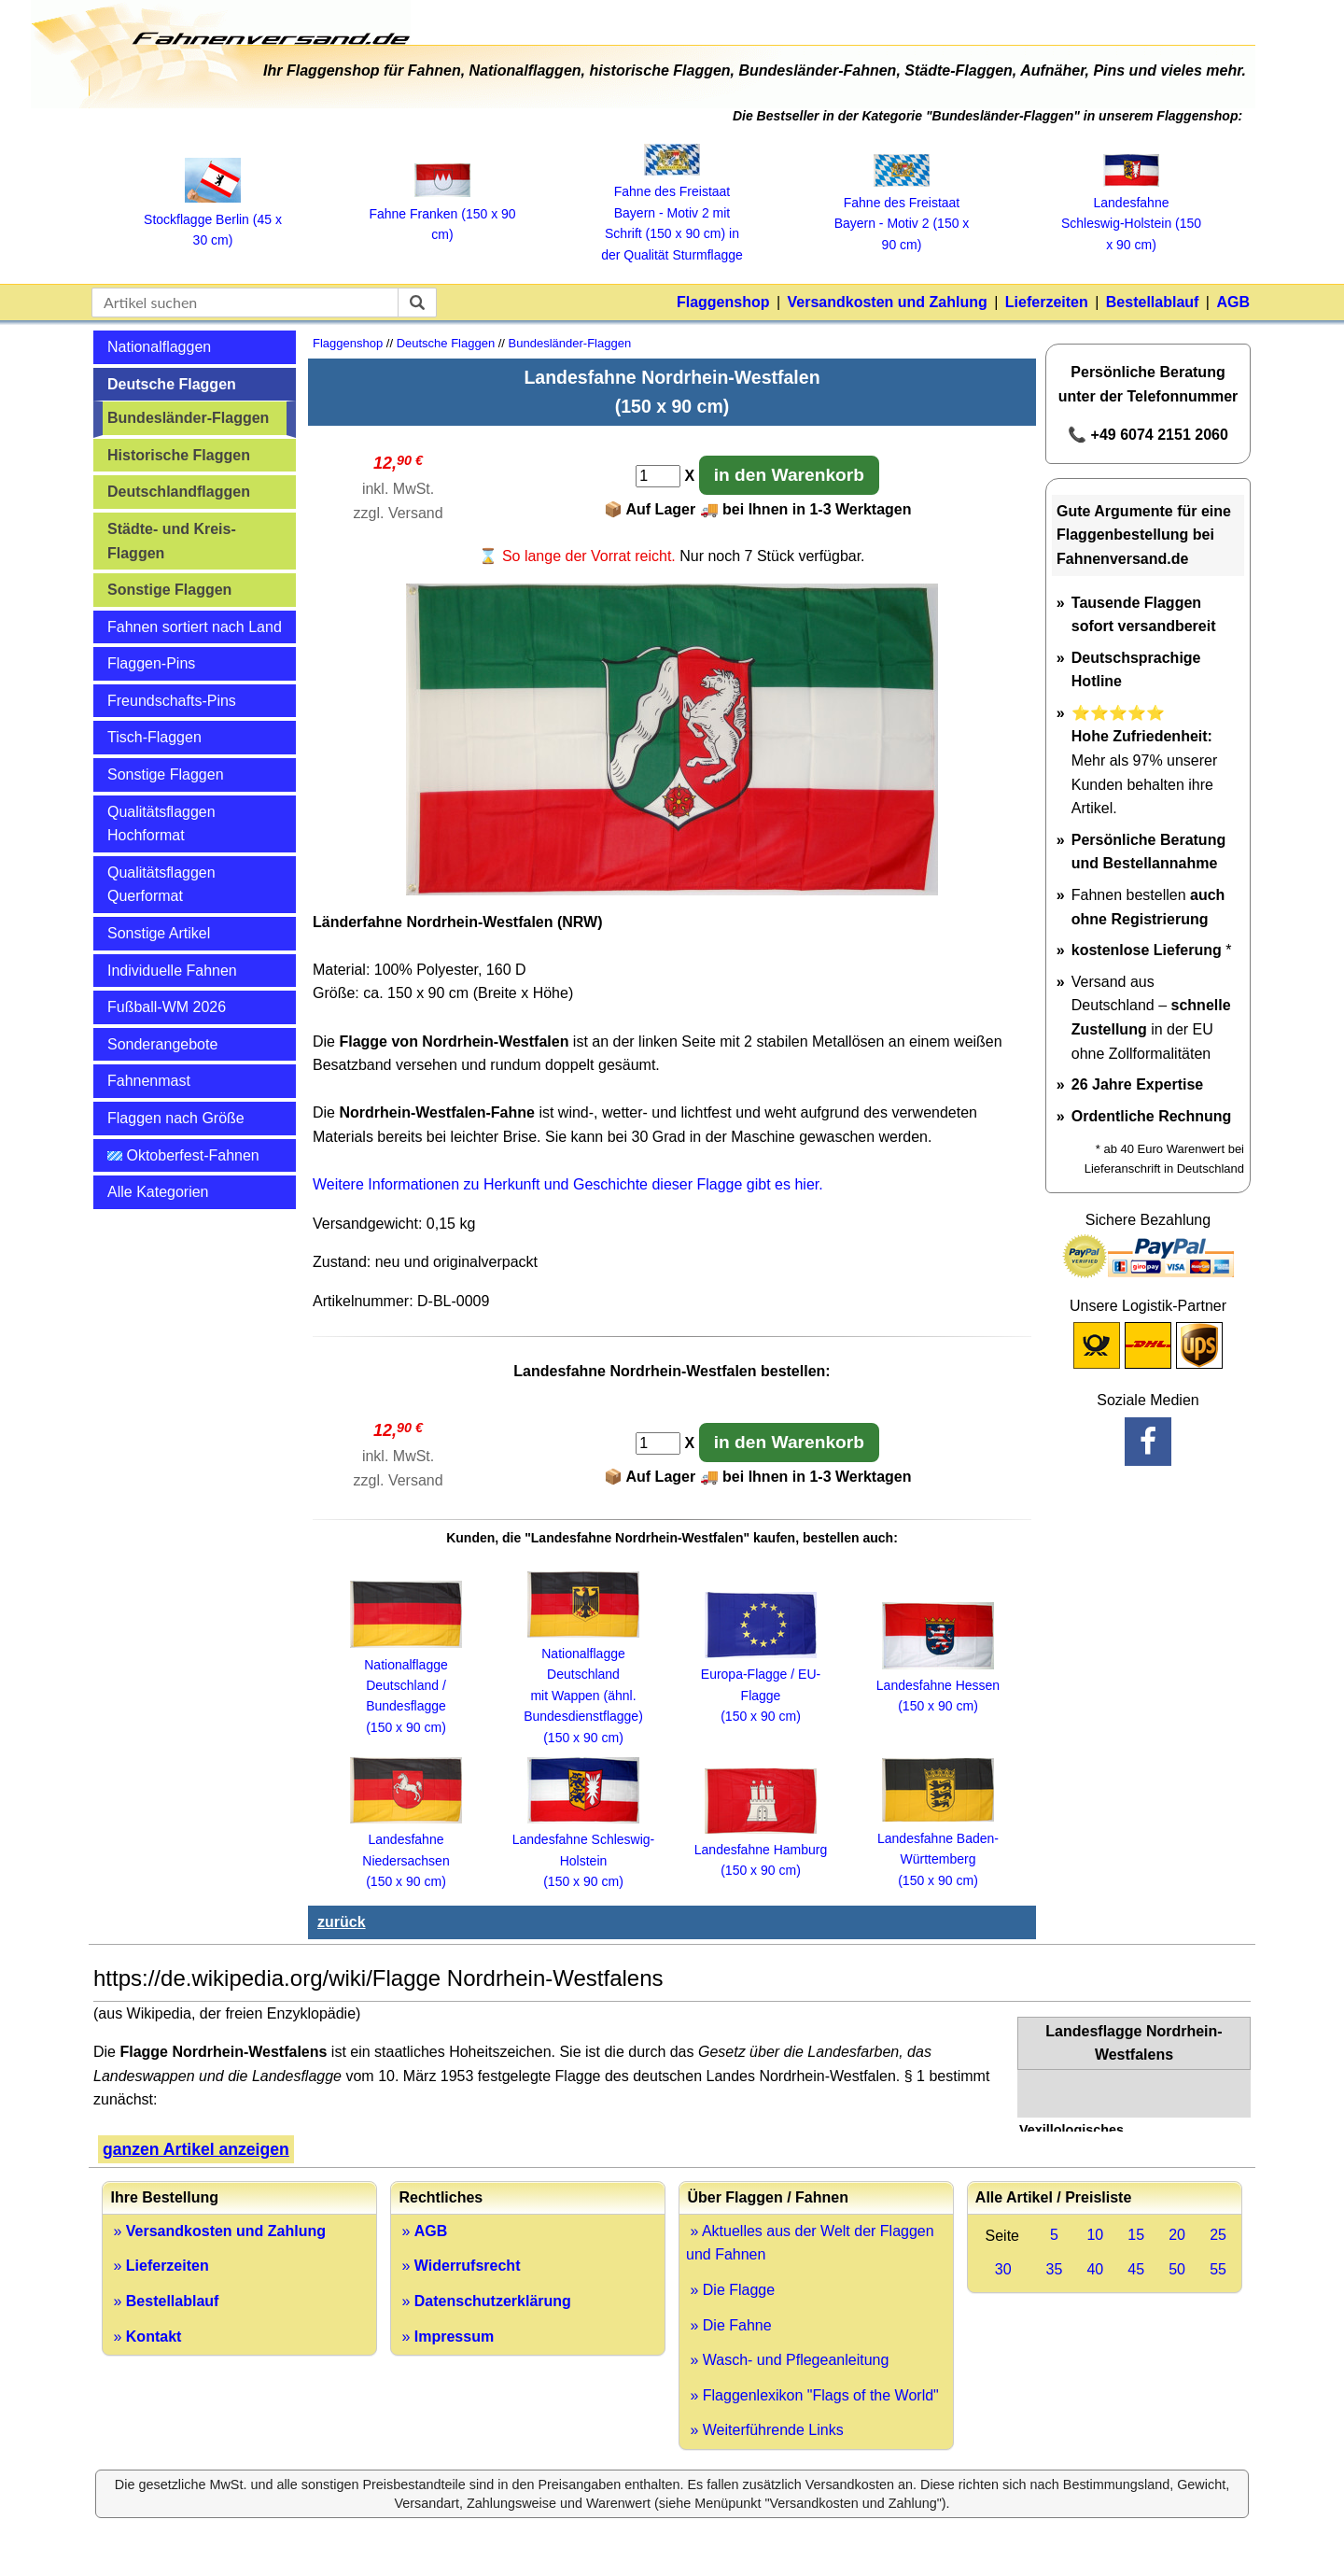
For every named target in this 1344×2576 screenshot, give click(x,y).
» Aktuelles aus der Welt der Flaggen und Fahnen (810, 2243)
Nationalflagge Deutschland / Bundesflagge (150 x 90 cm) (406, 1685)
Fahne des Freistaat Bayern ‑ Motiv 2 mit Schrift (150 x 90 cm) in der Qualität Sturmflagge (672, 212)
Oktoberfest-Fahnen (183, 1155)
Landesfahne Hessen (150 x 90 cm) (938, 1685)
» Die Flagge (730, 2290)
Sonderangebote (162, 1044)
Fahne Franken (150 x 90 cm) (442, 213)
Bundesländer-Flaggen (188, 418)
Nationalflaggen (159, 347)
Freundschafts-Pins (171, 701)
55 (1218, 2269)
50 (1177, 2269)
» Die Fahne (729, 2325)
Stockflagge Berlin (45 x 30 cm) (213, 218)
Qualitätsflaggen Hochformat (161, 824)
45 (1135, 2269)
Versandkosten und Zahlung (887, 302)
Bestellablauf (1152, 302)
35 (1054, 2269)
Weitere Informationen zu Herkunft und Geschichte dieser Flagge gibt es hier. (568, 1184)
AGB (1233, 302)
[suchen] (417, 302)
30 (1003, 2269)
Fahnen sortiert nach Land (194, 627)
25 (1218, 2235)
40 (1094, 2269)
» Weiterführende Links (765, 2430)
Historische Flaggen (178, 455)
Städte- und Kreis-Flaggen (171, 541)
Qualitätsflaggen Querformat (161, 885)
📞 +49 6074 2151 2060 (1148, 435)
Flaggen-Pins (151, 663)
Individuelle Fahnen (172, 970)
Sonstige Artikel (158, 933)
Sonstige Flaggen (169, 590)
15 (1135, 2235)
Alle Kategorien (158, 1192)
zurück (341, 1922)
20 (1177, 2235)
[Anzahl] (658, 476)
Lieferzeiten (1046, 302)
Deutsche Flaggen (171, 384)
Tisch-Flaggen (154, 737)
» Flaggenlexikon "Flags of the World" (812, 2395)
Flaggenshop (723, 302)
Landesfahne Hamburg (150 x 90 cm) (760, 1850)
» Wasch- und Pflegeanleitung (787, 2360)
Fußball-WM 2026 (166, 1007)
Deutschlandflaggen (178, 492)
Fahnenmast (148, 1081)
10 (1094, 2235)
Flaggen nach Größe (176, 1118)
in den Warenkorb (789, 475)
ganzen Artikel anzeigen (196, 2149)
